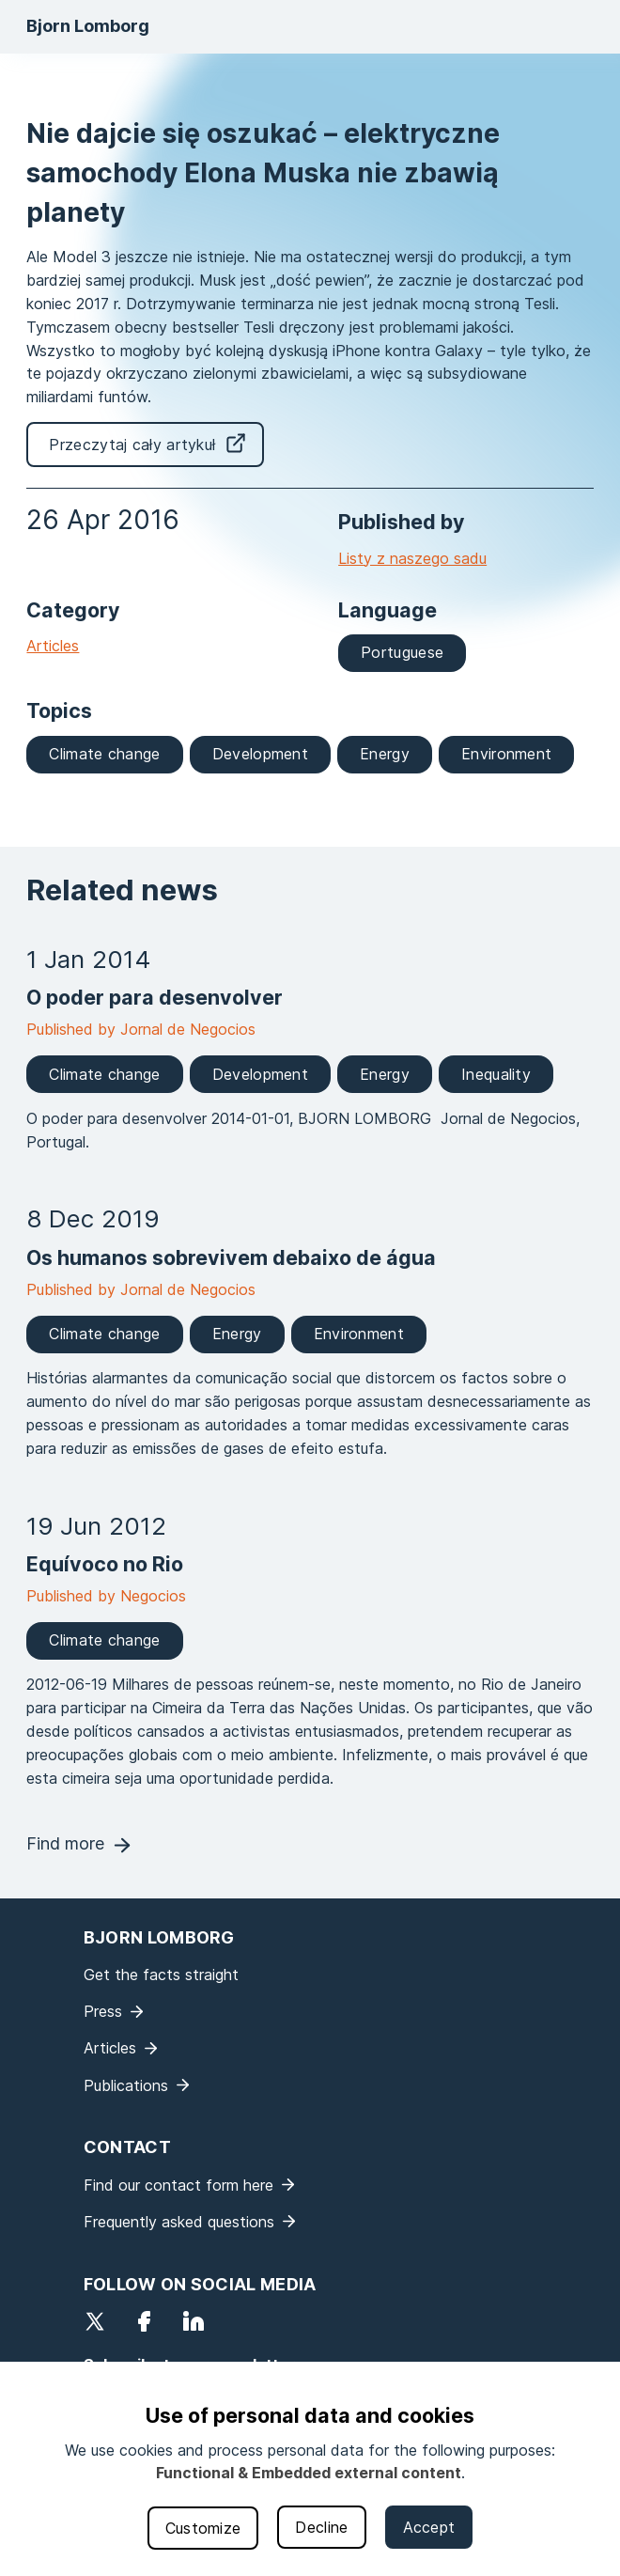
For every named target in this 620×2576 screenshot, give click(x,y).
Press (103, 2011)
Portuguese (402, 652)
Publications (126, 2085)
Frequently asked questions (179, 2221)
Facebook (143, 2321)
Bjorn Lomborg (87, 26)
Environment (506, 753)
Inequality (496, 1074)
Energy (385, 753)
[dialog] (310, 2469)
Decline (321, 2527)
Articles (52, 645)
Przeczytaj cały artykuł (132, 444)
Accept (429, 2527)
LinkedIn (193, 2321)
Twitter (95, 2321)
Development (260, 753)
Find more (65, 1843)
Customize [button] (203, 2528)
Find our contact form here (178, 2185)
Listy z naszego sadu (412, 558)
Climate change (104, 753)
